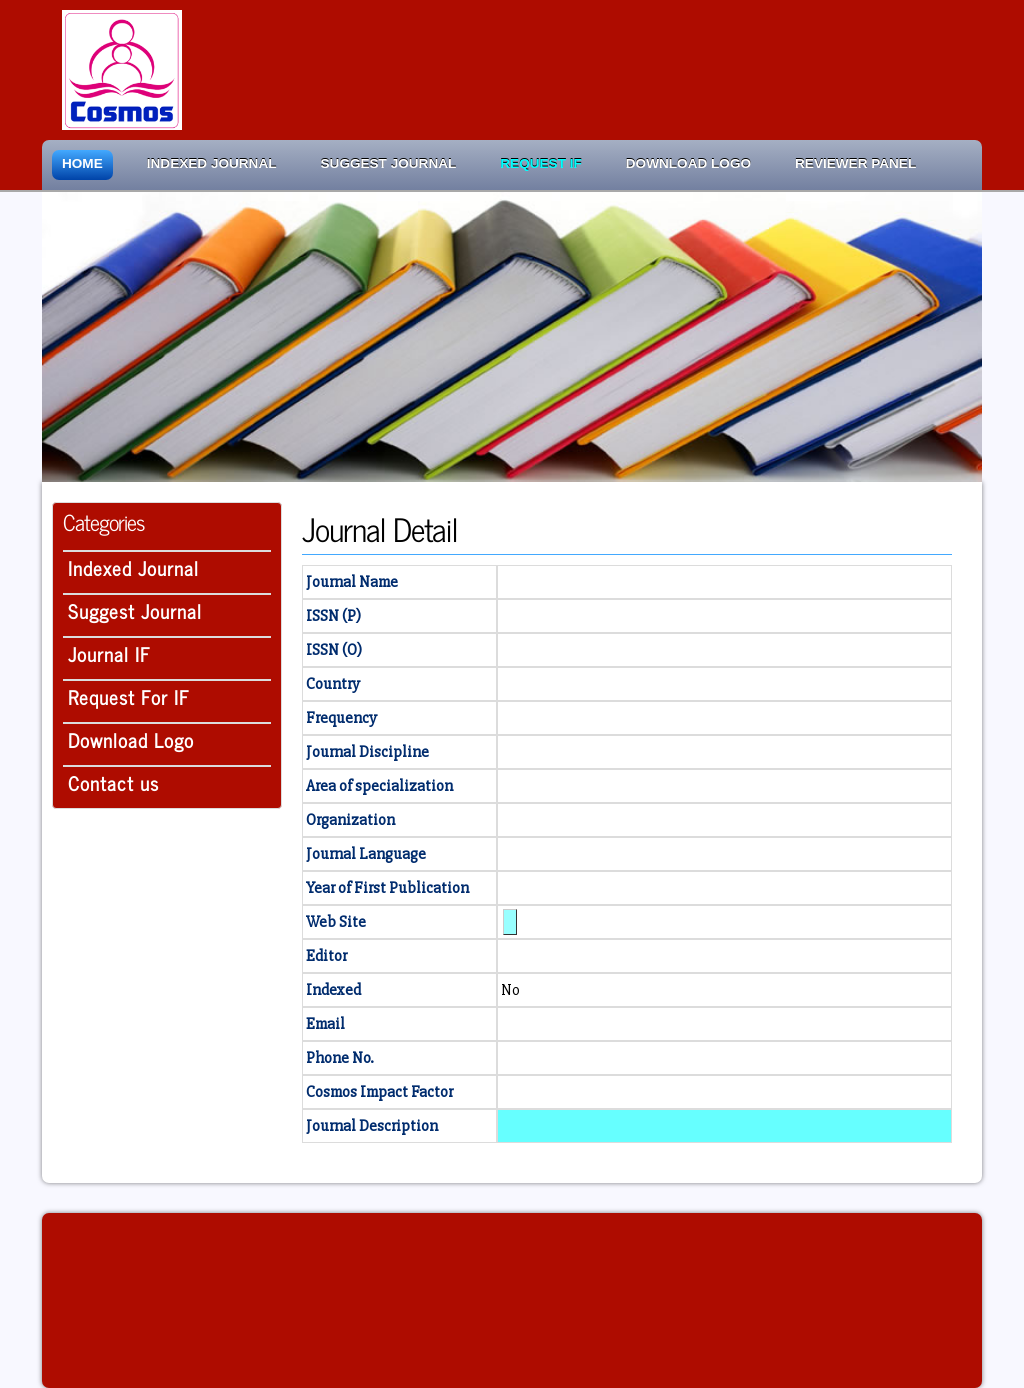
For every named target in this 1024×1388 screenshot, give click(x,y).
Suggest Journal (389, 163)
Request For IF (129, 696)
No (510, 990)
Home (82, 163)
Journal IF (109, 653)
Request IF (540, 163)
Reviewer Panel (855, 163)
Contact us (113, 782)
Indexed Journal (212, 163)
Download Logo (688, 163)
